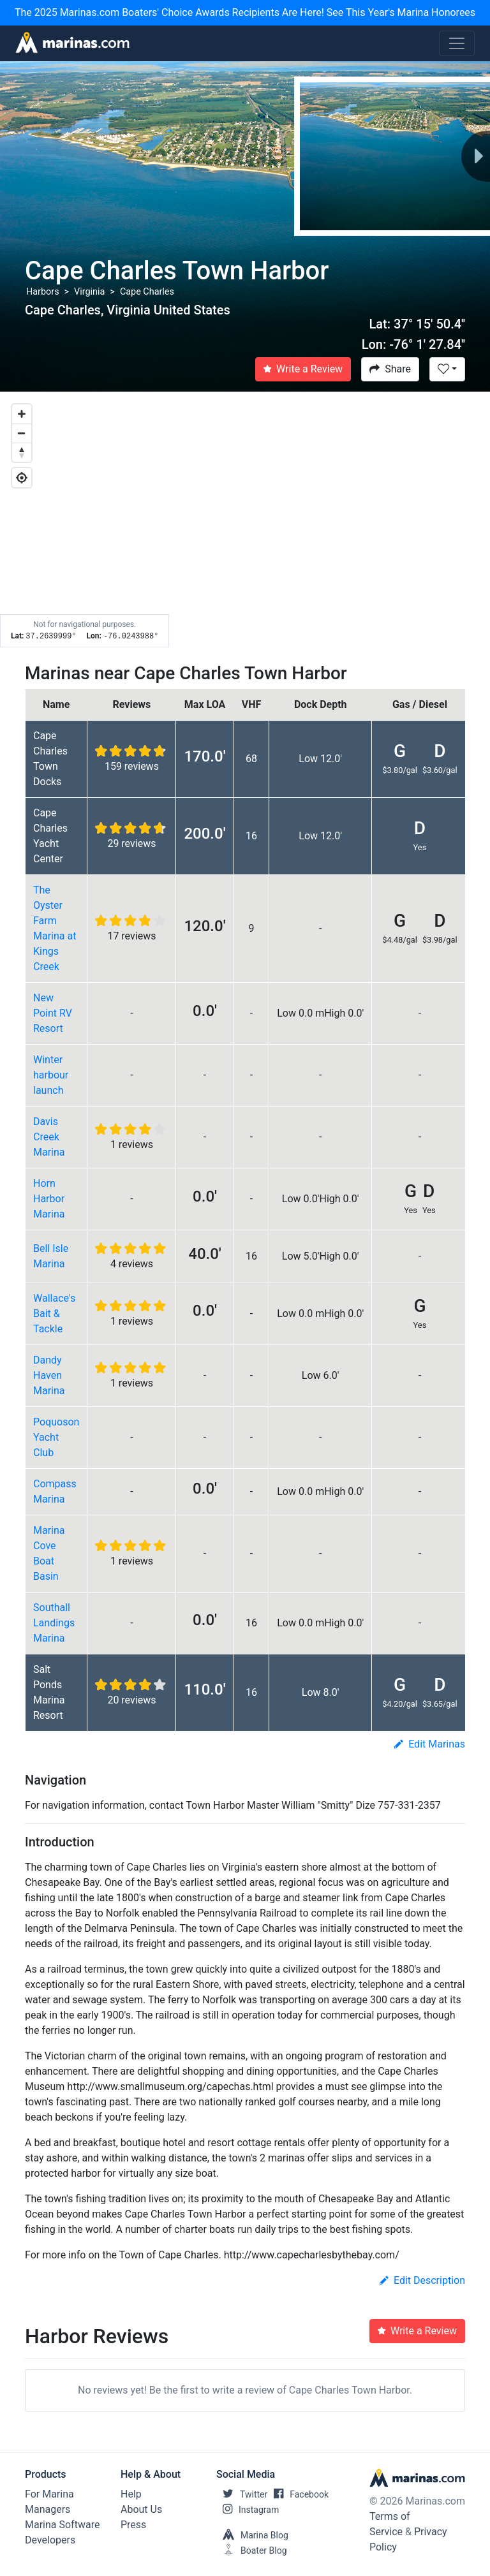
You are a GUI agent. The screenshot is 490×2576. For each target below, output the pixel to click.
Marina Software (62, 2525)
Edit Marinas (429, 1744)
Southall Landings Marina (54, 1622)
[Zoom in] (21, 413)
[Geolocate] (21, 477)
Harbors (42, 291)
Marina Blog (252, 2535)
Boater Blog (251, 2550)
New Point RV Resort (52, 1013)
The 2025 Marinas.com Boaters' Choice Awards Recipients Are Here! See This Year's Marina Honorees (245, 12)
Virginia (89, 291)
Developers (50, 2540)
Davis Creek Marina (49, 1136)
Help (131, 2494)
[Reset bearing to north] (21, 452)
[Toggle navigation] (457, 43)
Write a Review (303, 369)
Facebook (298, 2494)
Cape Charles (147, 291)
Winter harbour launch (50, 1075)
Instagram (247, 2510)
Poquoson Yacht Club (56, 1437)
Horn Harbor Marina (49, 1198)
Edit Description (422, 2280)
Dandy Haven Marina (49, 1375)
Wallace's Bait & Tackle (54, 1313)
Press (133, 2525)
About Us (141, 2509)
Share (390, 369)
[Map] (245, 519)
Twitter (241, 2494)
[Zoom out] (21, 433)
